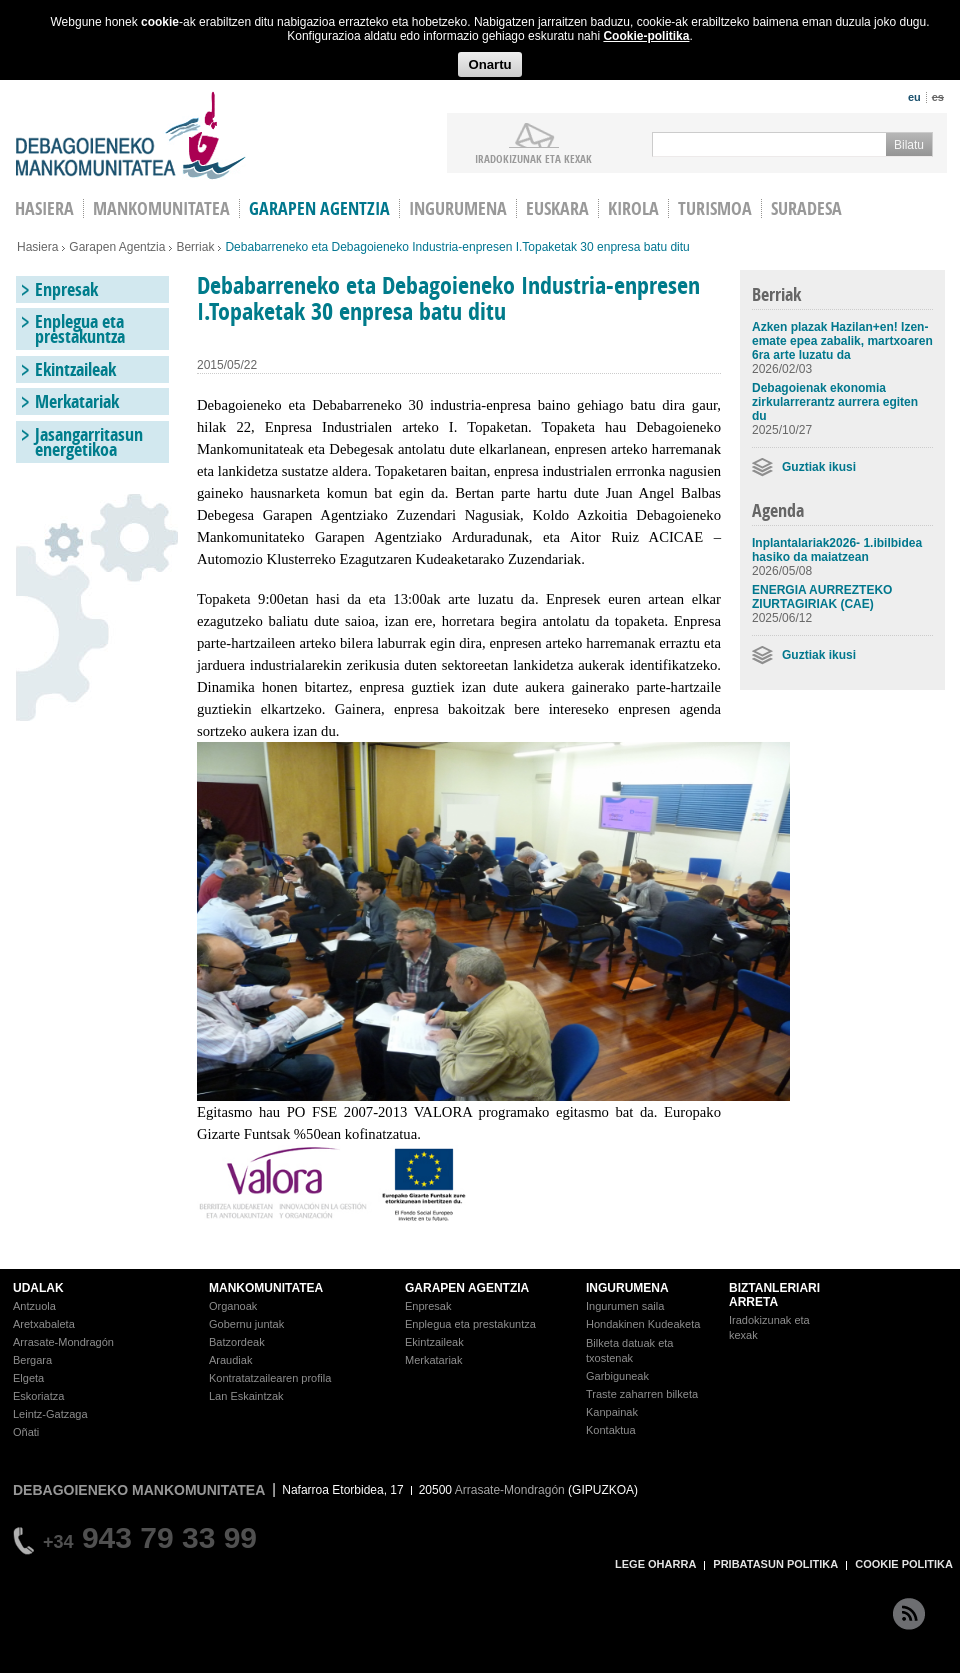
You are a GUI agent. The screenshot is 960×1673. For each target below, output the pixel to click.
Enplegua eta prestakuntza (80, 329)
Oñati (26, 1432)
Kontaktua (611, 1430)
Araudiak (230, 1360)
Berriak (195, 247)
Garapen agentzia (319, 208)
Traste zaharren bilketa (642, 1394)
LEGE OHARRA (655, 1564)
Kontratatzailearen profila (270, 1378)
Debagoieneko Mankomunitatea (131, 135)
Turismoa (715, 208)
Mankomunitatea (161, 208)
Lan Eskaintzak (246, 1396)
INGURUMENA (627, 1288)
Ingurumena (458, 208)
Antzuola (34, 1306)
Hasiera (37, 247)
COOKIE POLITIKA (904, 1564)
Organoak (233, 1306)
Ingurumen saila (625, 1306)
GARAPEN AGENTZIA (467, 1288)
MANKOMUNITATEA (266, 1288)
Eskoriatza (38, 1396)
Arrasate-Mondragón (63, 1342)
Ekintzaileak (75, 369)
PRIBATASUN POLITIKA (775, 1564)
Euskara (557, 208)
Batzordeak (237, 1342)
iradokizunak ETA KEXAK (533, 158)
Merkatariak (77, 401)
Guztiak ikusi (819, 467)
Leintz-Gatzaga (50, 1414)
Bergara (32, 1360)
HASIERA (44, 208)
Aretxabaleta (44, 1324)
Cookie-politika (646, 36)
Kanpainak (612, 1412)
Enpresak (66, 289)
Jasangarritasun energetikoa (89, 442)
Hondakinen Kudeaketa (643, 1324)
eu (914, 97)
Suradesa (806, 208)
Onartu (489, 64)
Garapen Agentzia (117, 247)
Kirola (633, 208)
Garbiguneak (617, 1376)
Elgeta (28, 1378)
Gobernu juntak (246, 1324)
